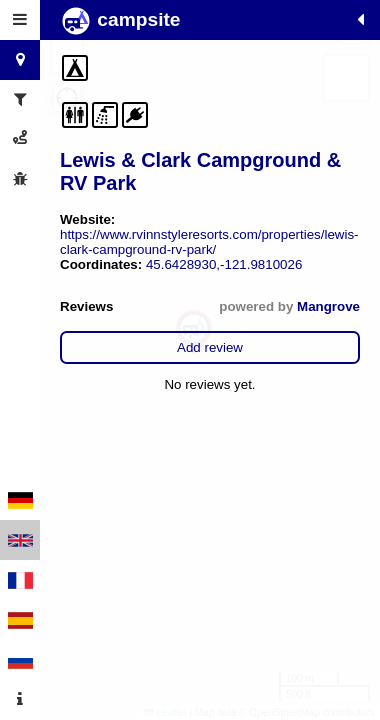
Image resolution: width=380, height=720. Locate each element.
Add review (210, 347)
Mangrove (328, 306)
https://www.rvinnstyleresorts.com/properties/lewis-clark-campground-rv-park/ (209, 242)
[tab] (20, 20)
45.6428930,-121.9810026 (224, 264)
